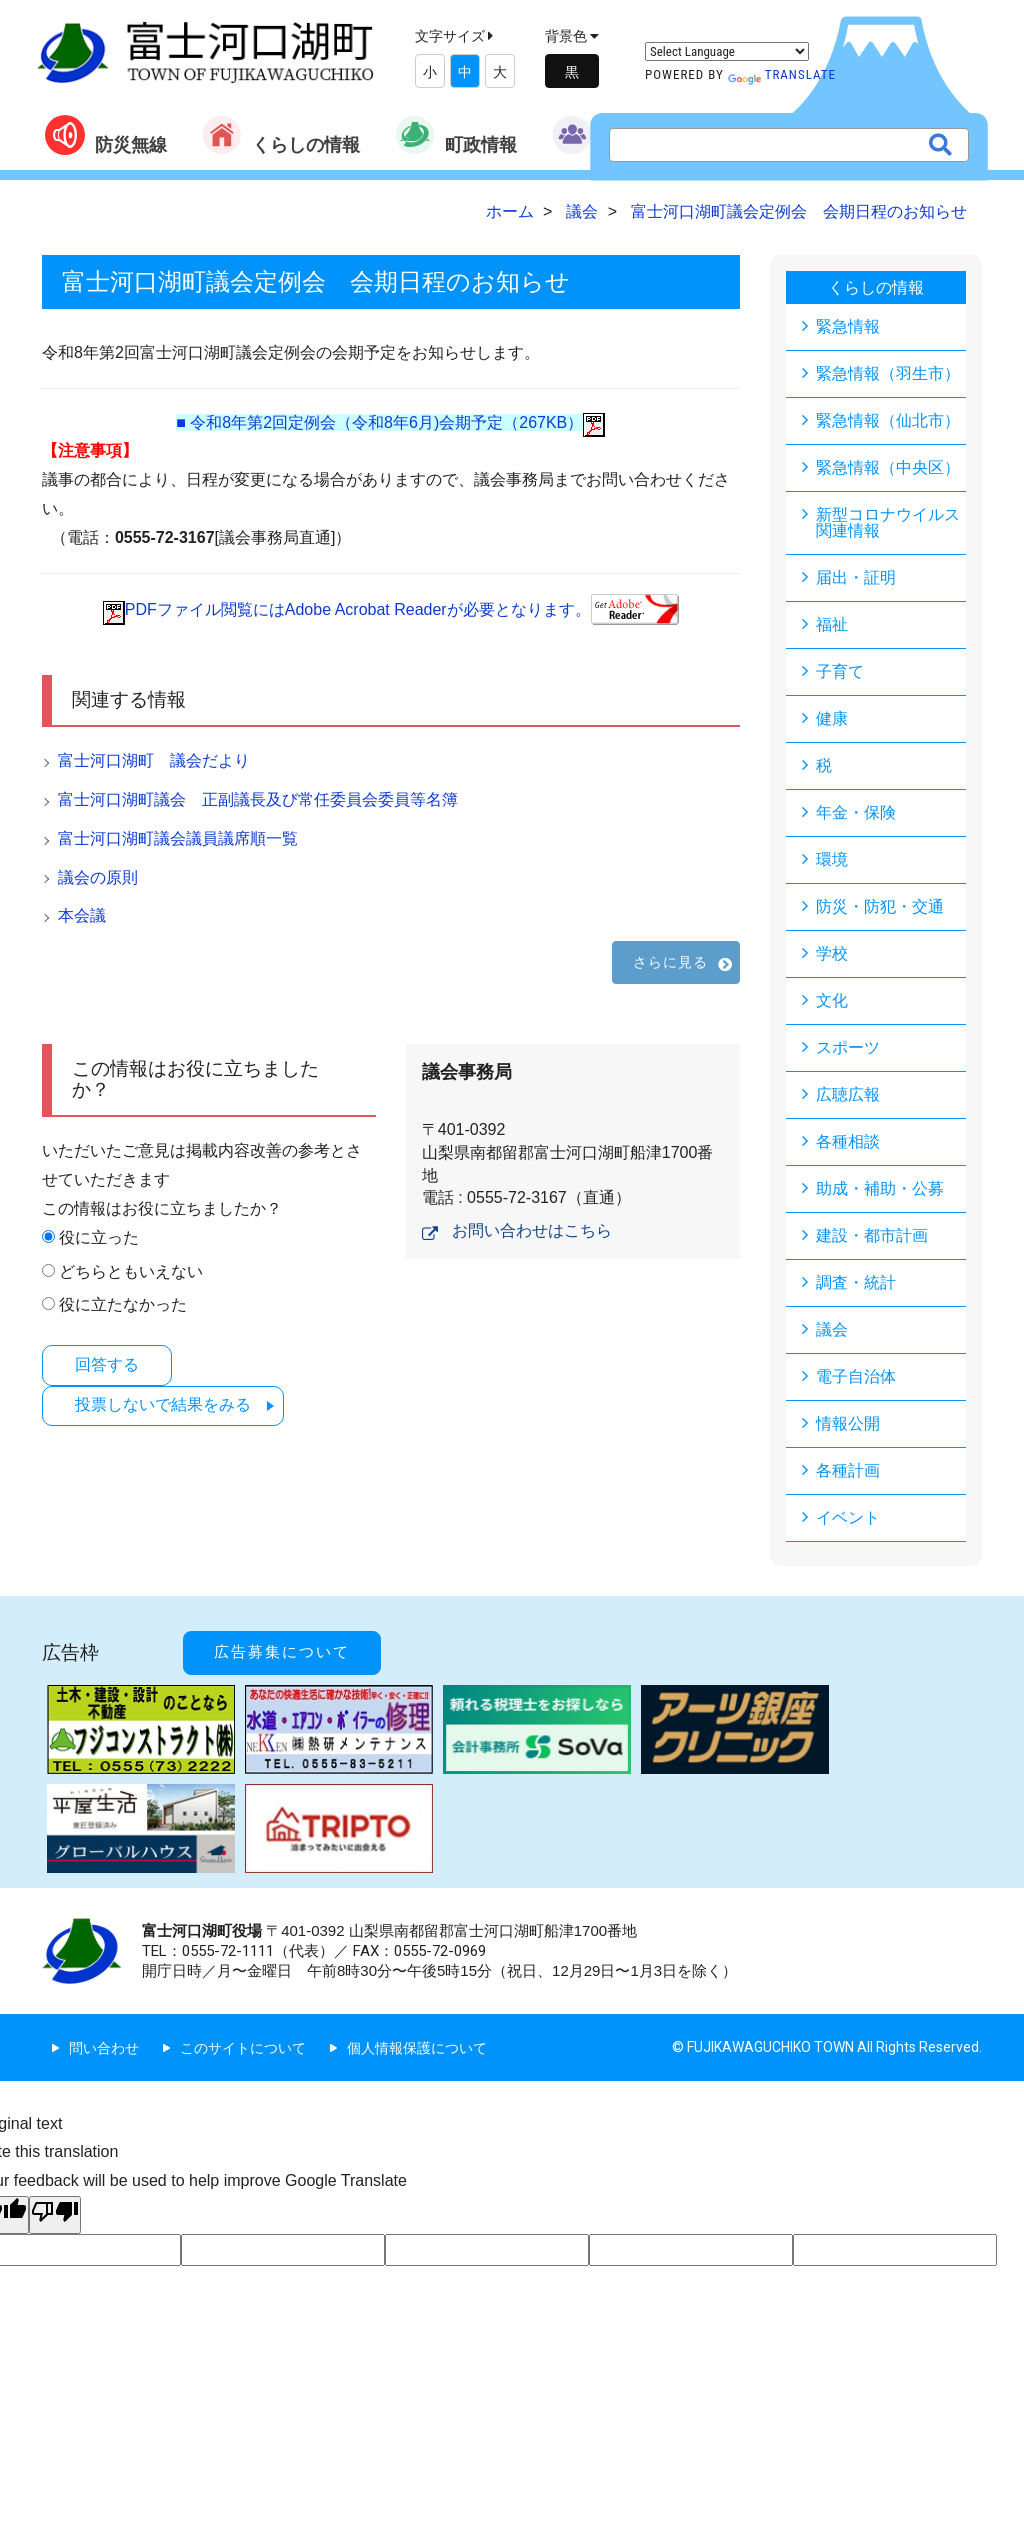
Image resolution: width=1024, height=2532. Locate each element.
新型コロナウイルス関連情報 (888, 522)
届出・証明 (856, 577)
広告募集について (282, 1652)
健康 (832, 718)
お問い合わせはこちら (532, 1230)
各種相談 (848, 1141)
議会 (832, 1329)
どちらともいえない (131, 1271)
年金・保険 (856, 812)
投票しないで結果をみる (163, 1404)
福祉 (832, 624)
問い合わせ (104, 2048)
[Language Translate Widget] (727, 51)
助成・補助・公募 (880, 1188)
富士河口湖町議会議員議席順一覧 (178, 838)
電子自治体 (856, 1376)
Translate (782, 74)
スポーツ (848, 1047)
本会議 (82, 915)
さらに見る (671, 962)
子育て (840, 671)
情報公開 (848, 1423)
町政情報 (456, 135)
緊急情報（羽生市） (888, 373)
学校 (832, 953)
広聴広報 (848, 1094)
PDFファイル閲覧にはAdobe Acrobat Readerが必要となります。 (391, 609)
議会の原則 (98, 877)
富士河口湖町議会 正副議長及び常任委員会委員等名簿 (258, 799)
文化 (832, 1000)
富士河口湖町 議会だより (154, 760)
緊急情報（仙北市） (888, 420)
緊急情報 (848, 326)
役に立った (99, 1237)
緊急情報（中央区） (888, 467)
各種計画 (848, 1470)
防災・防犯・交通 (880, 906)
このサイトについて (243, 2048)
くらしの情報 (281, 135)
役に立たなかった (123, 1304)
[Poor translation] (55, 2215)
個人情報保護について (417, 2048)
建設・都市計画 (872, 1235)
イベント (848, 1517)
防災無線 (106, 135)
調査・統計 (856, 1282)
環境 (832, 859)
